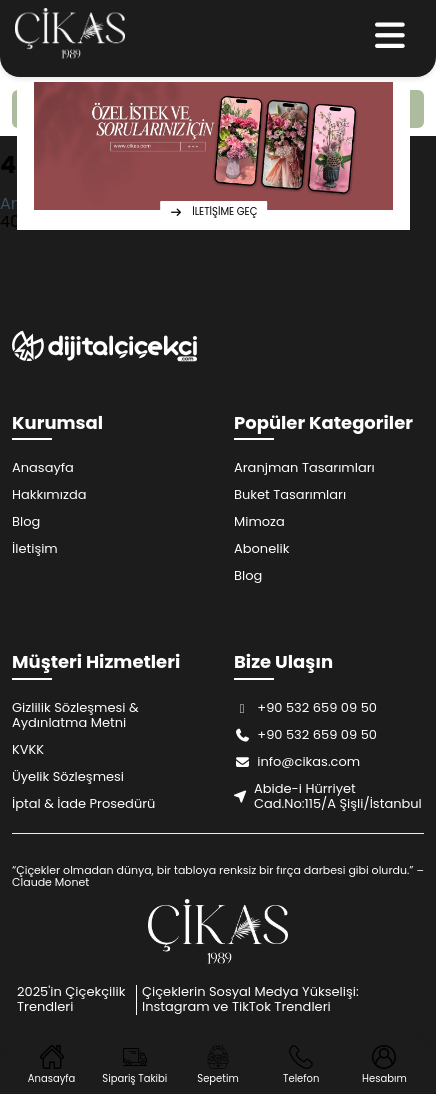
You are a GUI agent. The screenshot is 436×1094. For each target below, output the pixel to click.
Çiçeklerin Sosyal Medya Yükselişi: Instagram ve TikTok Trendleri (250, 999)
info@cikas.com (297, 761)
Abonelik (261, 548)
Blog (26, 521)
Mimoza (259, 521)
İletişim (35, 548)
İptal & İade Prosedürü (83, 803)
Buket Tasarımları (290, 494)
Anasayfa (43, 467)
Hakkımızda (49, 494)
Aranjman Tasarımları (304, 467)
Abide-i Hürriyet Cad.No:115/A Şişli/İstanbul (328, 796)
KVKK (28, 749)
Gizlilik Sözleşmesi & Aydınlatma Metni (75, 715)
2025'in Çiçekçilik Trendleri (71, 999)
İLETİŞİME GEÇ (214, 211)
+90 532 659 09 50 (305, 707)
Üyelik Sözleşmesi (68, 776)
